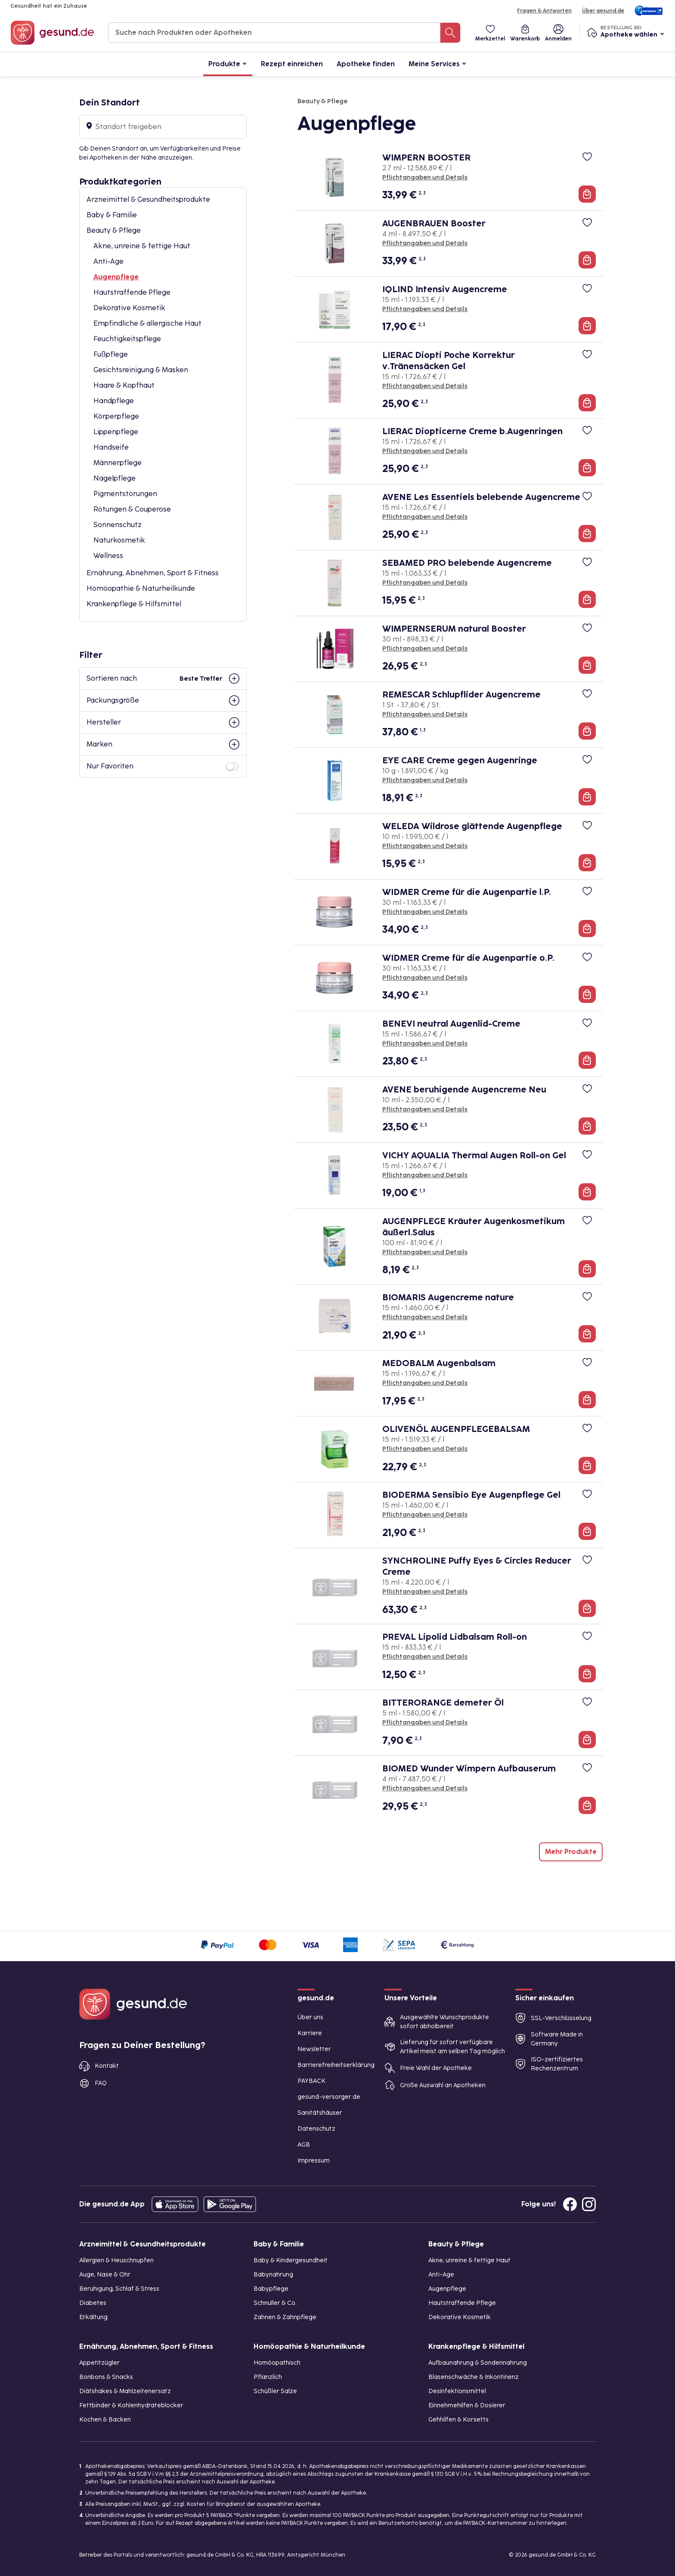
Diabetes (92, 2303)
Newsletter (314, 2049)
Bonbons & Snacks (106, 2377)
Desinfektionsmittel (457, 2391)
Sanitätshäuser (319, 2112)
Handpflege (113, 401)
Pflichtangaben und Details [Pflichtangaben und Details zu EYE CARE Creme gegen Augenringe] (425, 780)
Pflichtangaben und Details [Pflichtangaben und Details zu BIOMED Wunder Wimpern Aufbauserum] (425, 1788)
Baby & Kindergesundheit (291, 2260)
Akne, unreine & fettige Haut (141, 246)
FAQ (101, 2083)
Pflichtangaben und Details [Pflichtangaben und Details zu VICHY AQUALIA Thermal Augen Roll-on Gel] (425, 1175)
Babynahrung (273, 2274)
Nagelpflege (114, 478)
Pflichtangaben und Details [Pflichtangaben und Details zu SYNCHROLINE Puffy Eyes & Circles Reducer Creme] (425, 1591)
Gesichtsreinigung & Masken (140, 370)
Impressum (313, 2160)
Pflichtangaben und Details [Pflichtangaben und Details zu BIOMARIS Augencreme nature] (425, 1317)
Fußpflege (110, 354)
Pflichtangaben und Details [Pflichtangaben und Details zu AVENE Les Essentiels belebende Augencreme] (425, 517)
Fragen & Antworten (544, 11)
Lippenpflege (115, 432)
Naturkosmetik (119, 540)
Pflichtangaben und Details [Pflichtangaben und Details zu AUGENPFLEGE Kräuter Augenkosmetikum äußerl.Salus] (425, 1252)
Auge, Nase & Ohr (104, 2274)
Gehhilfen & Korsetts (458, 2419)
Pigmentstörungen (125, 494)
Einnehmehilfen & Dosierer (466, 2405)
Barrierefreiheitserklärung (336, 2065)
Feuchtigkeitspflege (127, 339)
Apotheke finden (366, 64)
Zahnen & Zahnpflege (285, 2317)
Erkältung (93, 2317)
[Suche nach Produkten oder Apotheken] (450, 32)
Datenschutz (316, 2128)
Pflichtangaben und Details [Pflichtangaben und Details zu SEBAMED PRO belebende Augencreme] (425, 582)
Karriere (309, 2033)
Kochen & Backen (105, 2419)
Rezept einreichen (292, 64)
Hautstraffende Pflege (131, 292)
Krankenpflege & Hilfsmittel (134, 604)
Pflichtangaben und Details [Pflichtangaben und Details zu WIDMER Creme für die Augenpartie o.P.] (425, 977)
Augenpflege (116, 277)
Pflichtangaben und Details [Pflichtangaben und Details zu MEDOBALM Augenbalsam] (425, 1383)
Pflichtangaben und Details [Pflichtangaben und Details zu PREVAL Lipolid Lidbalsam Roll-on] (425, 1656)
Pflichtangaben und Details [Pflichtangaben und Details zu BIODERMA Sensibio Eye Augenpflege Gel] (425, 1514)
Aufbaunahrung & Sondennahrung (477, 2362)
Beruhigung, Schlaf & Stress (119, 2288)
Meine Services (438, 63)
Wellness (108, 556)
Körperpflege (116, 416)
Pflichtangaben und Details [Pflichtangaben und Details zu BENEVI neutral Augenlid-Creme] (425, 1043)
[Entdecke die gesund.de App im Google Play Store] (230, 2204)
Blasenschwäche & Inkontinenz (473, 2377)
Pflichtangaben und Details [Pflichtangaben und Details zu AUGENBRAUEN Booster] (425, 243)
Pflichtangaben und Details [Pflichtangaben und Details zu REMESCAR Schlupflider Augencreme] (425, 714)
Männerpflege (117, 463)
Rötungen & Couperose (132, 509)
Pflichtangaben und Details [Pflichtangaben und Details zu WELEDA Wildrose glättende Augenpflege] (425, 846)
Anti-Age (108, 261)
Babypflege (271, 2288)
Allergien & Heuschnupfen (116, 2260)
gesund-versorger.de (328, 2097)
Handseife (111, 447)
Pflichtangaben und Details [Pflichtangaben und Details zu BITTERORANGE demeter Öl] (425, 1722)
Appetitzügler (99, 2362)
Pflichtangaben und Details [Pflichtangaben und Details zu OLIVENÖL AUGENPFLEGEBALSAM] (425, 1449)
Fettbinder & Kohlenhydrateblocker (131, 2405)
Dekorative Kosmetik (129, 308)
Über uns (310, 2017)
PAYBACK (311, 2081)
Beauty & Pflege (114, 230)
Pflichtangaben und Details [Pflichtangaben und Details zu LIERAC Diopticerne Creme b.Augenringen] (425, 451)
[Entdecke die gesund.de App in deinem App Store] (175, 2204)
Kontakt (107, 2066)
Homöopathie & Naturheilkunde (141, 588)
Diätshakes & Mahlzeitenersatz (125, 2391)
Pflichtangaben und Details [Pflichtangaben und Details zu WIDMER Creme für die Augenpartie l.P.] (425, 912)
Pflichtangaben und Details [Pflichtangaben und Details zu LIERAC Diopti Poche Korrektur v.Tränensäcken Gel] (425, 386)
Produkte (227, 63)
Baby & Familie (112, 215)
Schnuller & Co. (275, 2303)
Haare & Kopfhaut (124, 385)
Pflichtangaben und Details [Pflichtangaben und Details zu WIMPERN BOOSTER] (425, 177)
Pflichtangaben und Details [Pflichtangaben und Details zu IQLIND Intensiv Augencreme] (425, 309)
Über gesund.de (603, 11)
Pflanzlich (268, 2377)
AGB (303, 2144)
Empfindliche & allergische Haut (147, 323)
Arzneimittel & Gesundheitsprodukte (148, 199)
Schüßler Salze (275, 2391)
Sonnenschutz (117, 525)
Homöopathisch (277, 2362)
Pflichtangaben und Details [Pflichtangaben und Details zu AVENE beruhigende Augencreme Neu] (425, 1109)
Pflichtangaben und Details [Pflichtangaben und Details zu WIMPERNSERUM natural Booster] (425, 648)
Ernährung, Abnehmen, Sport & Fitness (153, 573)
